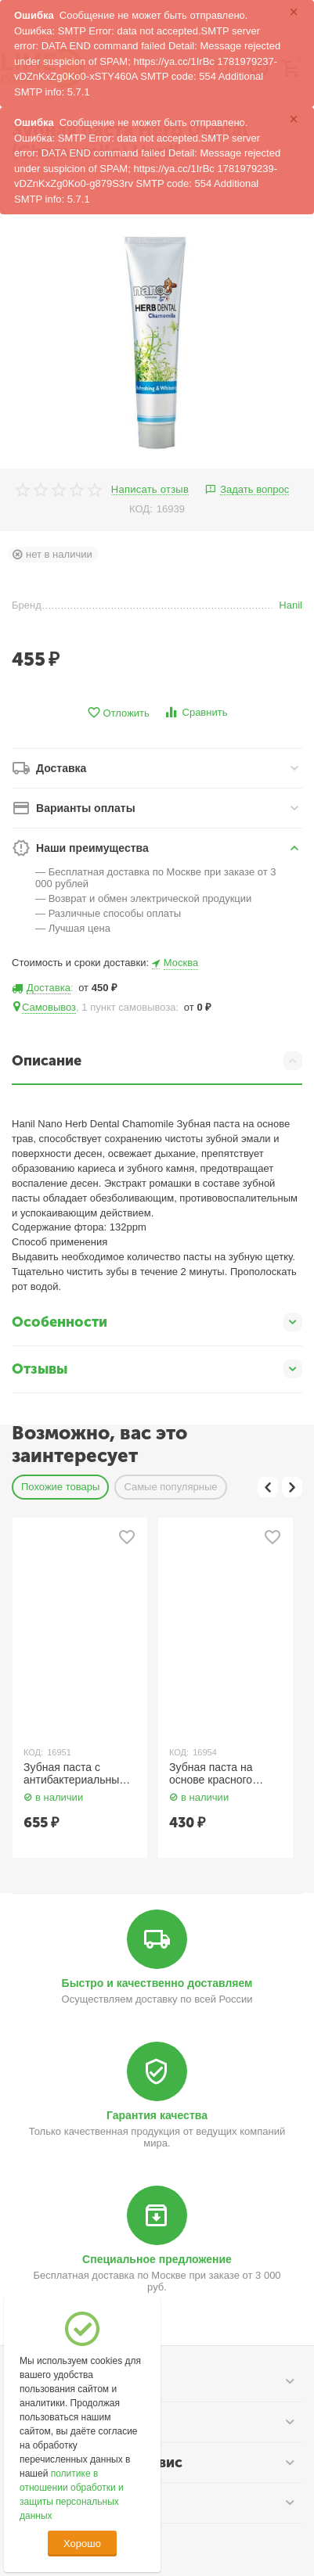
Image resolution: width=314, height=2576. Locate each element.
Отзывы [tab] (157, 1369)
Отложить (118, 713)
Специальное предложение (157, 2259)
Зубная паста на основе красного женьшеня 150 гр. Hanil (214, 1774)
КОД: (141, 509)
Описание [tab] (157, 1060)
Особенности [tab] (157, 1322)
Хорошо (82, 2543)
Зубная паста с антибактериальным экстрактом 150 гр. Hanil (75, 1774)
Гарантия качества (157, 2115)
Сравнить (195, 712)
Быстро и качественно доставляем (157, 1983)
